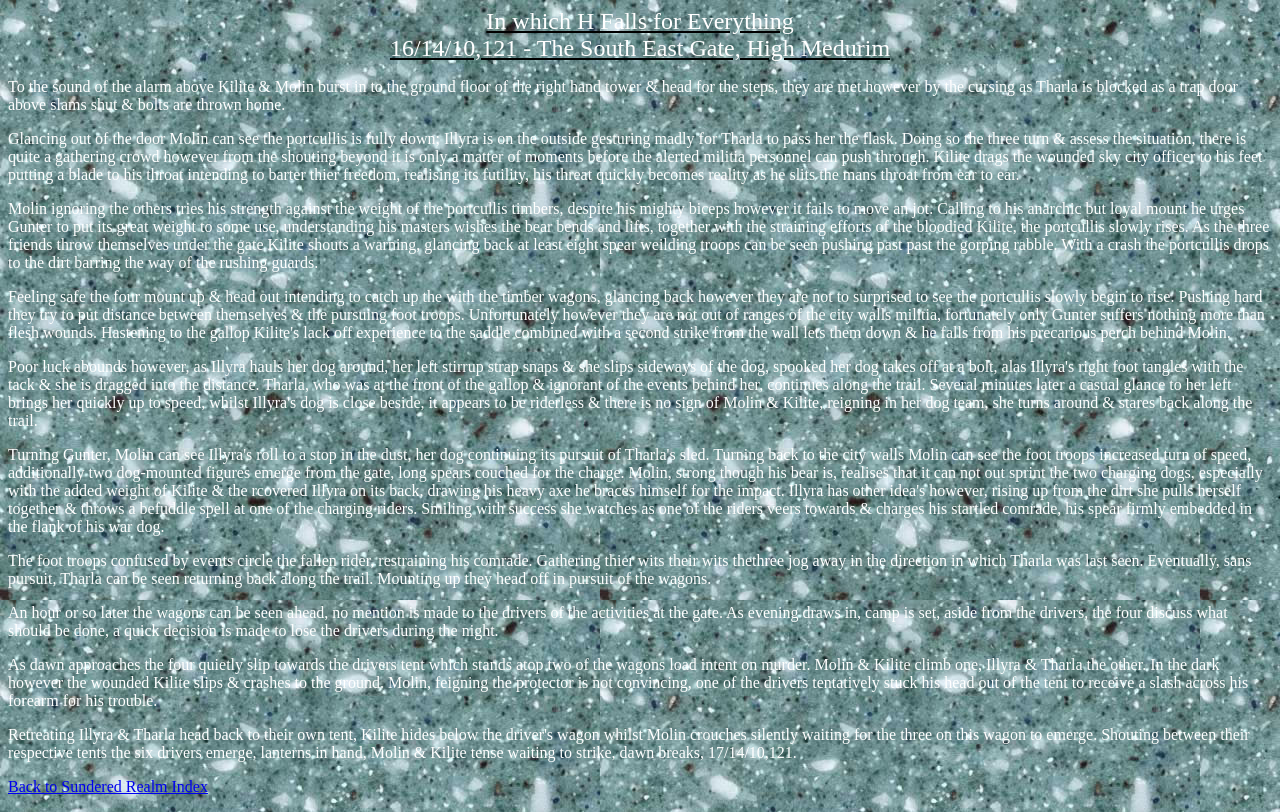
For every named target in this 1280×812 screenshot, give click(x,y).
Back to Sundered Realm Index (108, 786)
